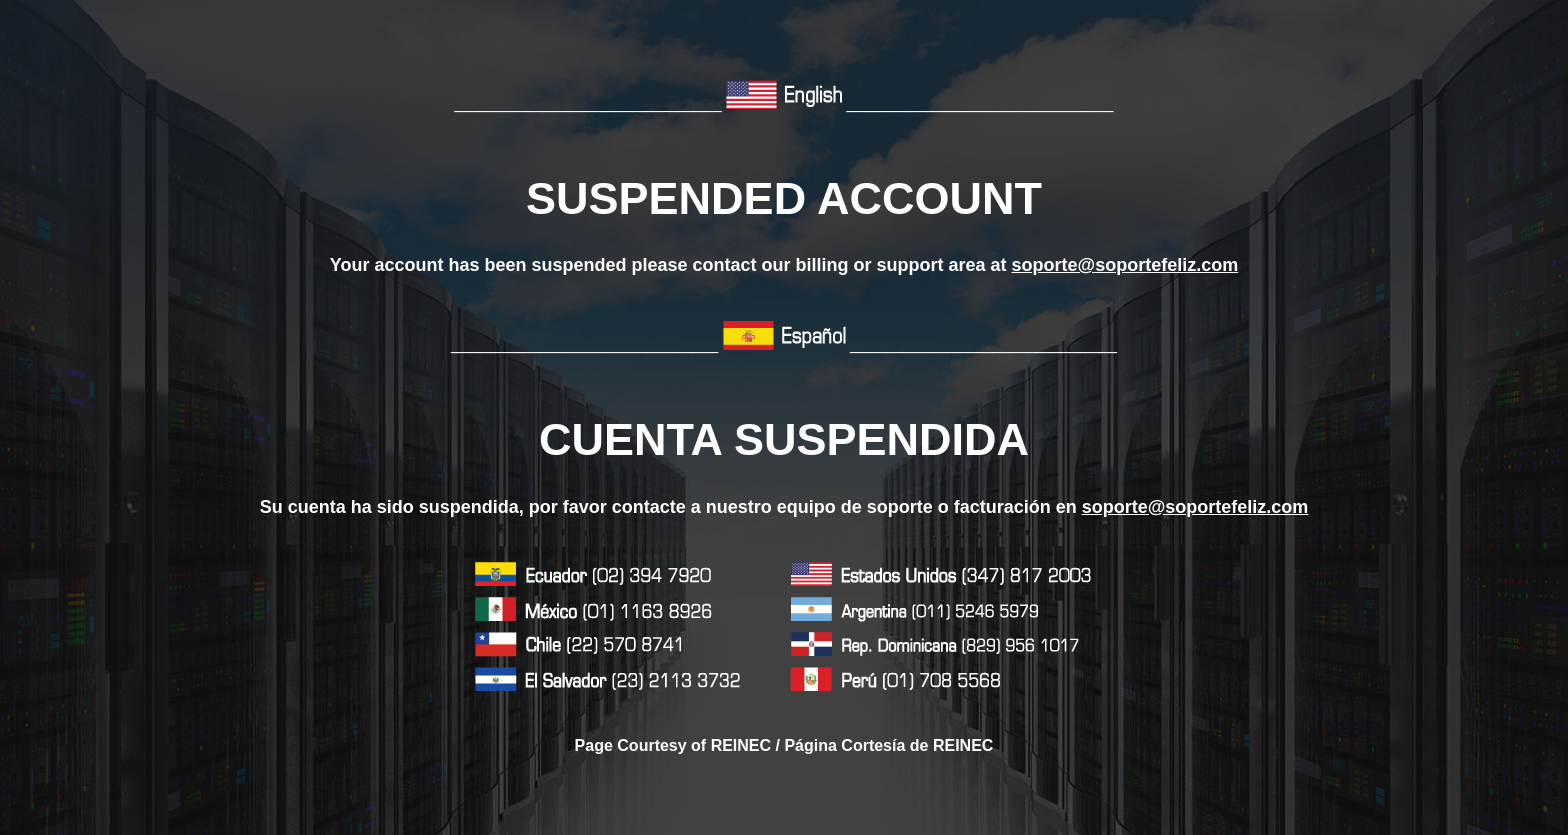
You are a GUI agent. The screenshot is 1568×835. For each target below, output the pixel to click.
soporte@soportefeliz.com (1125, 265)
